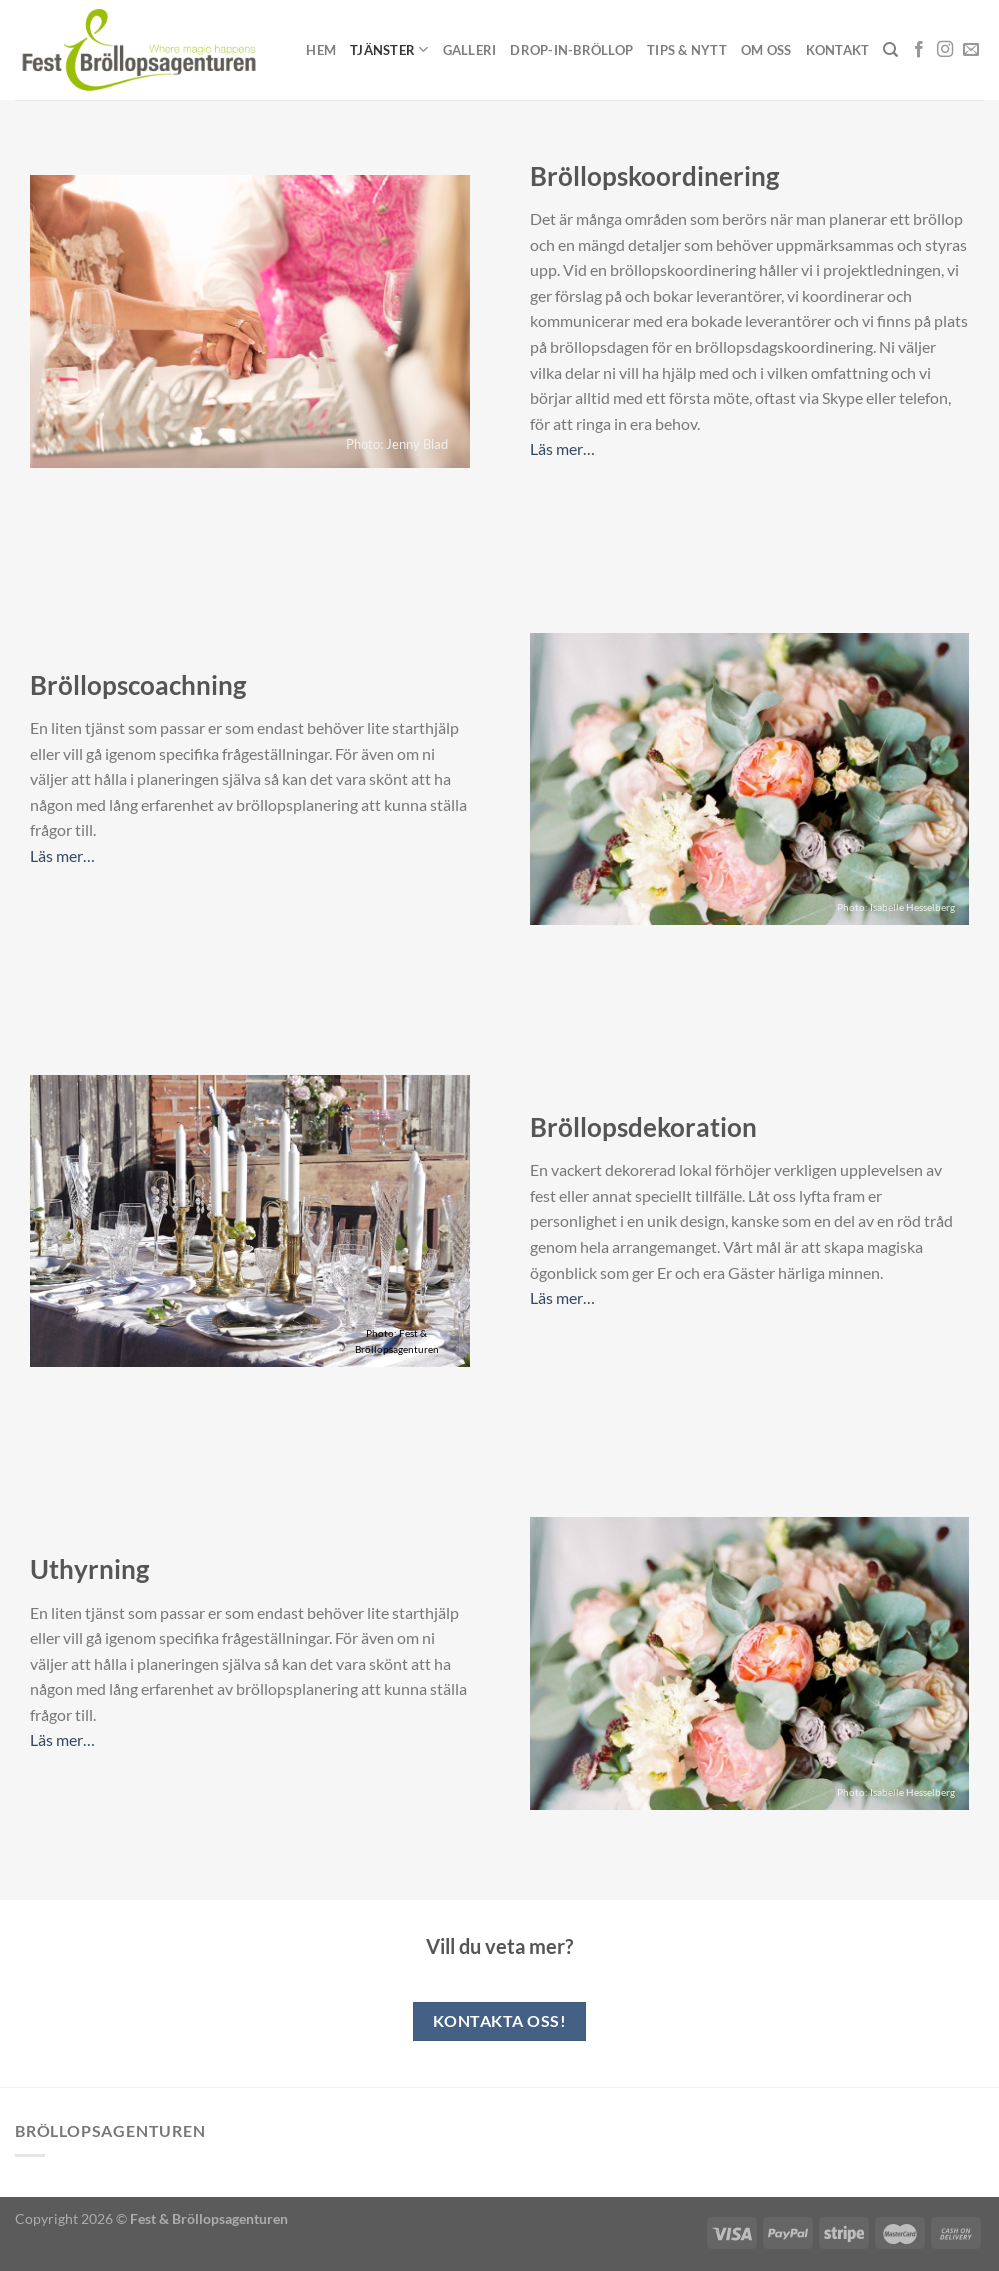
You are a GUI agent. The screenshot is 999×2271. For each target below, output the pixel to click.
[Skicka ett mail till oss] (971, 50)
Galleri (470, 50)
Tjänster (389, 49)
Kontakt (838, 50)
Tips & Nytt (687, 50)
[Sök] (890, 50)
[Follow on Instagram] (945, 50)
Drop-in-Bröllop (571, 50)
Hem (321, 50)
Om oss (766, 50)
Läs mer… (562, 448)
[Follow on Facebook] (919, 50)
